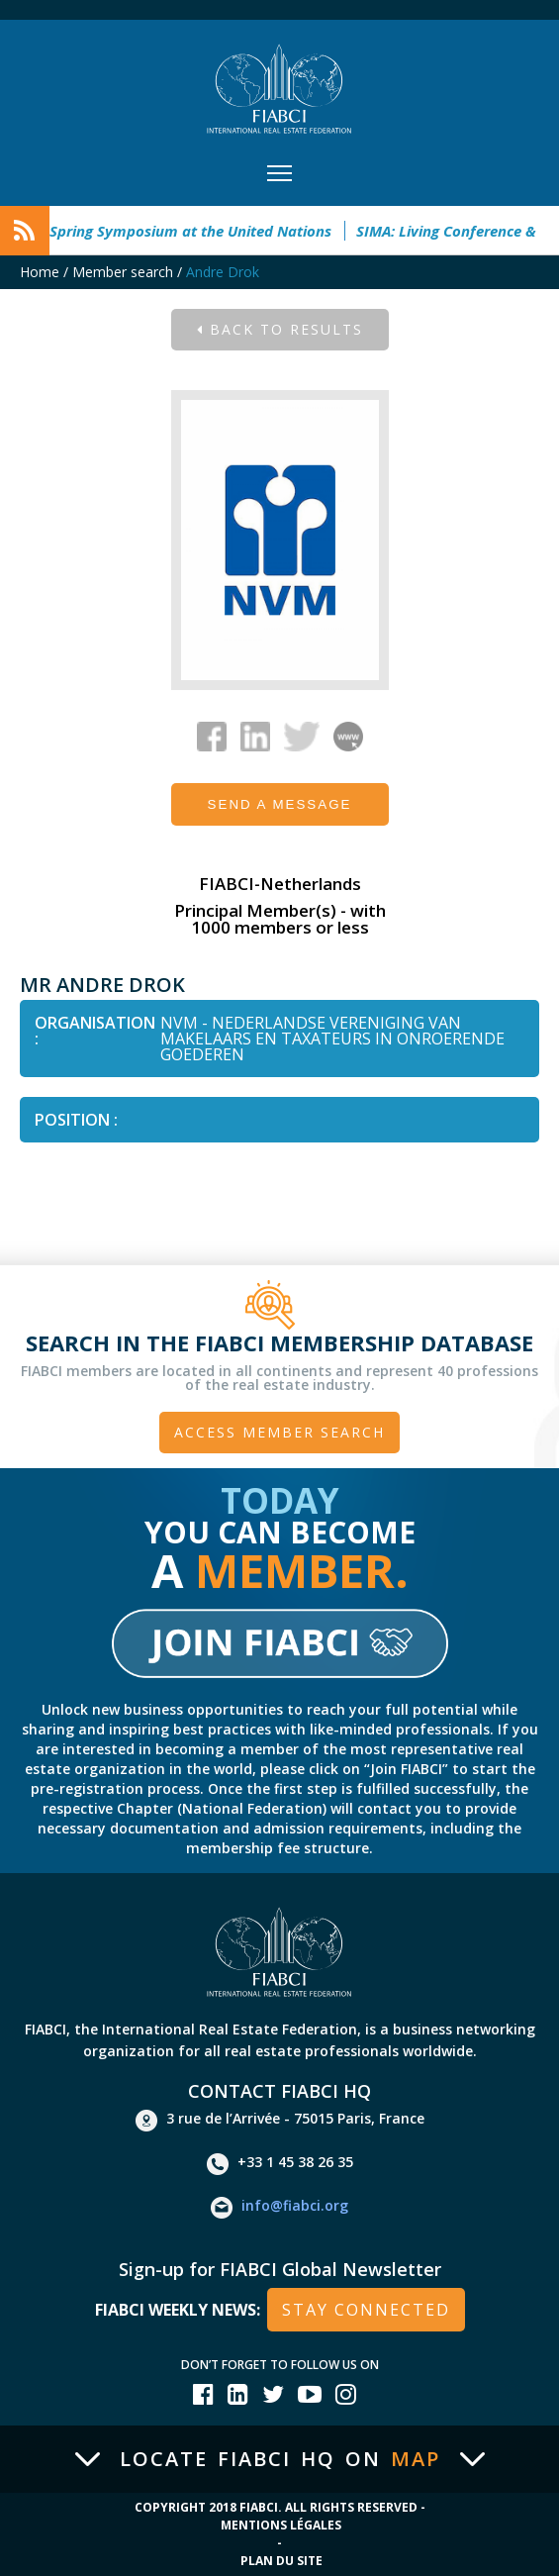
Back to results (280, 329)
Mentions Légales (281, 2525)
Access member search (279, 1432)
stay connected (366, 2310)
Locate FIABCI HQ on (280, 2459)
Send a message (280, 804)
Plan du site (281, 2560)
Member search (122, 271)
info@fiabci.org (279, 2208)
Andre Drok (222, 271)
